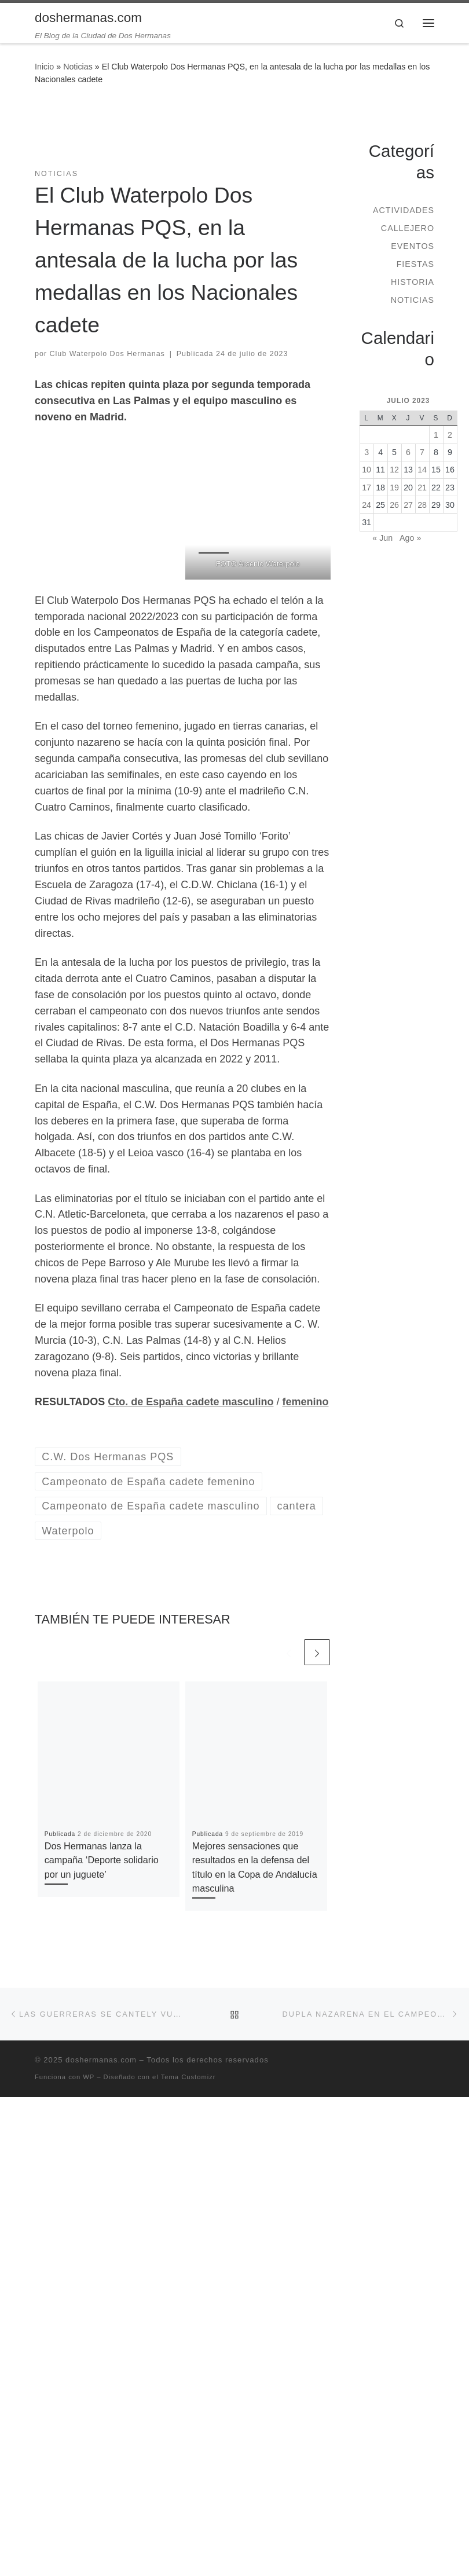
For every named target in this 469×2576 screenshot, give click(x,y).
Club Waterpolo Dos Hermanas (107, 354)
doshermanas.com (101, 2059)
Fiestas (415, 264)
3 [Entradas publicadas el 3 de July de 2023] (366, 452)
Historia (412, 282)
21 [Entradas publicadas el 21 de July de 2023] (422, 487)
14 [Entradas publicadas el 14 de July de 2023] (422, 469)
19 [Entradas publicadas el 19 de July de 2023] (394, 487)
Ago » (410, 538)
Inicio (44, 66)
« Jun (382, 538)
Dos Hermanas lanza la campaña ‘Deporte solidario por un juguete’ (102, 1860)
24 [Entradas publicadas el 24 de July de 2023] (366, 505)
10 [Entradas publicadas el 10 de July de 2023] (366, 469)
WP (88, 2076)
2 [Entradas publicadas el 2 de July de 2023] (450, 434)
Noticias (78, 66)
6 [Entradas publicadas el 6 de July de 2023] (408, 452)
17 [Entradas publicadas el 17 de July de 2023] (366, 487)
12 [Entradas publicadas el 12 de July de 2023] (394, 469)
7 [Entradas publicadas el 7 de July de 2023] (422, 452)
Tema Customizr (188, 2076)
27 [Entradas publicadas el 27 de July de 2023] (408, 505)
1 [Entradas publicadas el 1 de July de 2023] (436, 434)
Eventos (412, 246)
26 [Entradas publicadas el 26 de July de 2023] (394, 505)
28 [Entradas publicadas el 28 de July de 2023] (422, 505)
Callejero (407, 228)
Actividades (403, 210)
